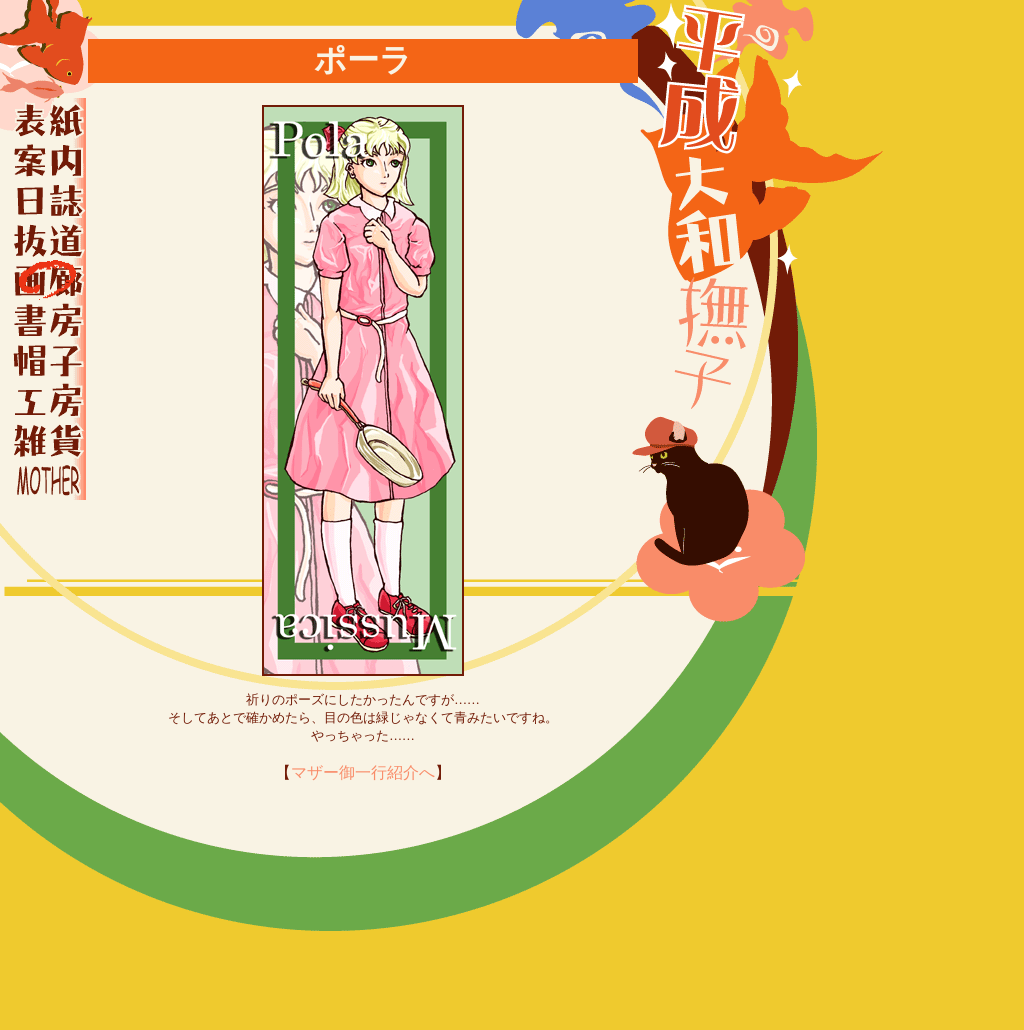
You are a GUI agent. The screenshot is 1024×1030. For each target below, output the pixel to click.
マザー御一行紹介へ (363, 772)
